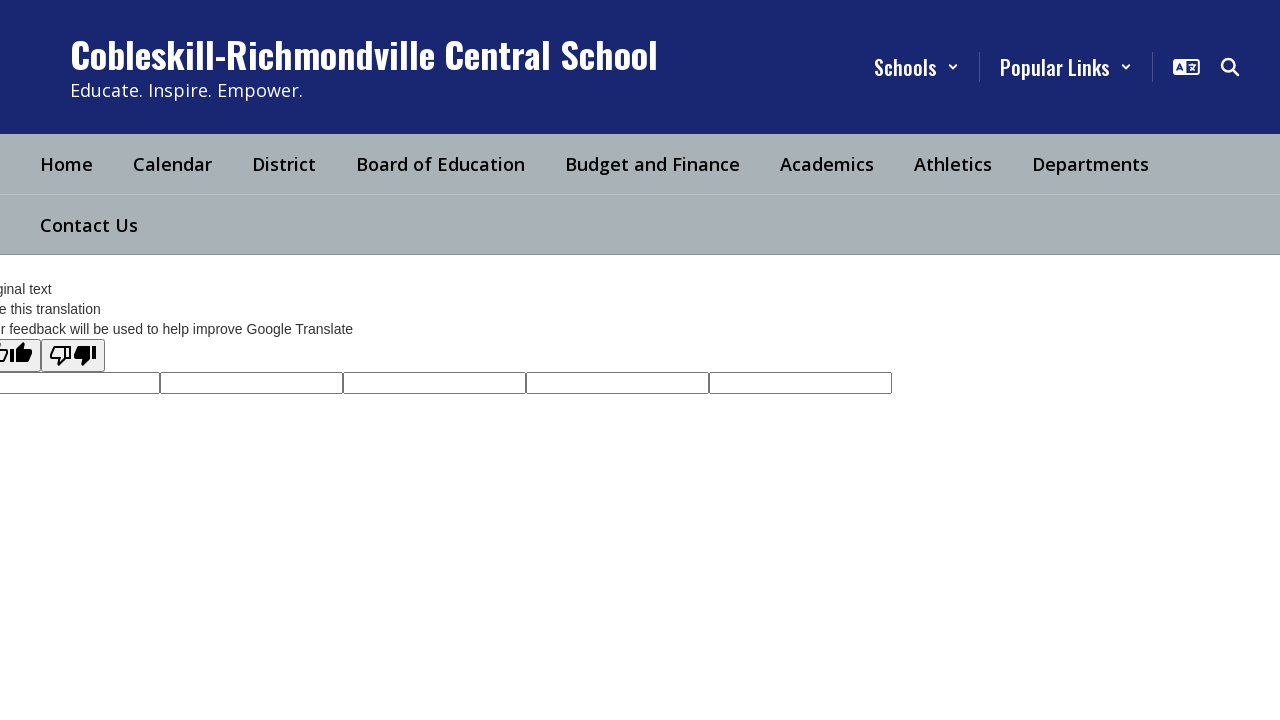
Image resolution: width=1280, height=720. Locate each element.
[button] (916, 67)
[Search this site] (1230, 67)
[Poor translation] (73, 355)
